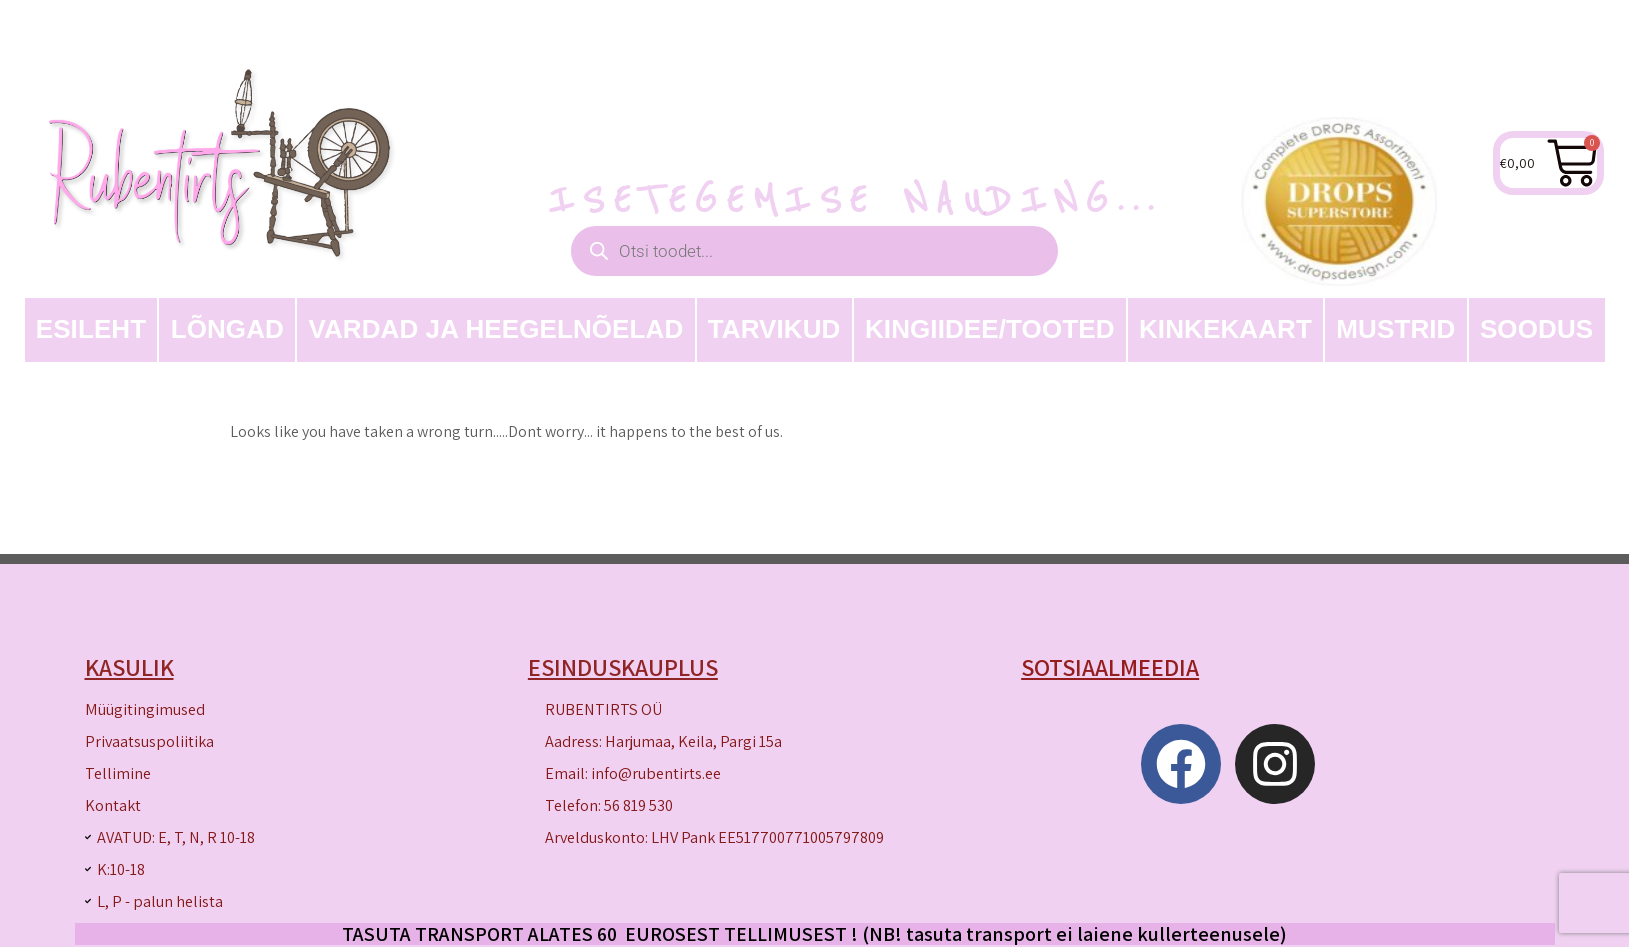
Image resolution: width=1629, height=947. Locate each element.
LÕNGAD (227, 329)
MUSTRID (1395, 329)
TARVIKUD (774, 329)
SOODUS (1536, 329)
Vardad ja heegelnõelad (495, 329)
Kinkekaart (1225, 329)
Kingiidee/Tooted (990, 329)
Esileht (91, 329)
